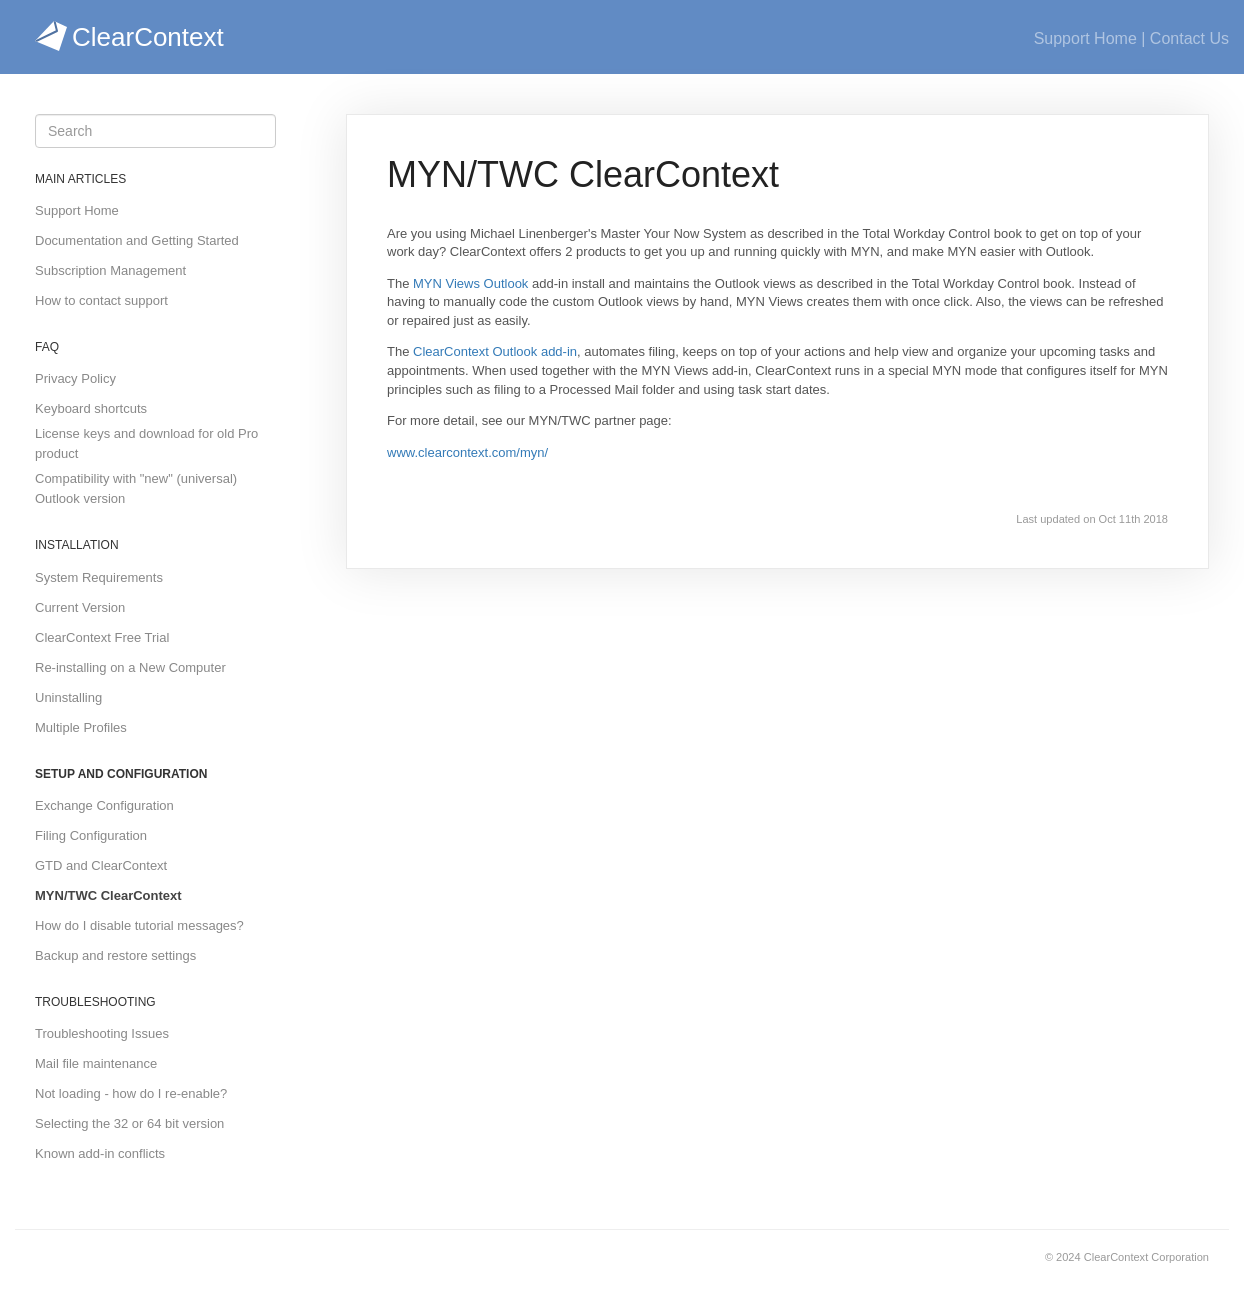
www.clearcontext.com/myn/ (467, 452)
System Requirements (99, 577)
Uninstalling (68, 697)
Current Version (80, 607)
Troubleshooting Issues (102, 1033)
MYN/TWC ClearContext (108, 895)
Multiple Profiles (81, 727)
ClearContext (129, 37)
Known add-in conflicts (100, 1153)
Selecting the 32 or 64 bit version (129, 1123)
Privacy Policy (75, 378)
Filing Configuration (91, 835)
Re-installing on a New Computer (130, 667)
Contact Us (1189, 38)
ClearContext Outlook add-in (495, 351)
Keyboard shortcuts (91, 408)
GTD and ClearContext (101, 865)
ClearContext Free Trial (102, 637)
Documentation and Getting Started (137, 240)
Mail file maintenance (96, 1063)
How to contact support (101, 300)
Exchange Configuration (104, 805)
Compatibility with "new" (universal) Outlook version (136, 488)
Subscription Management (110, 270)
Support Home (1085, 38)
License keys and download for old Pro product (146, 443)
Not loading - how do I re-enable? (131, 1093)
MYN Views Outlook (470, 283)
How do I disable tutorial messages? (139, 925)
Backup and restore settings (115, 955)
